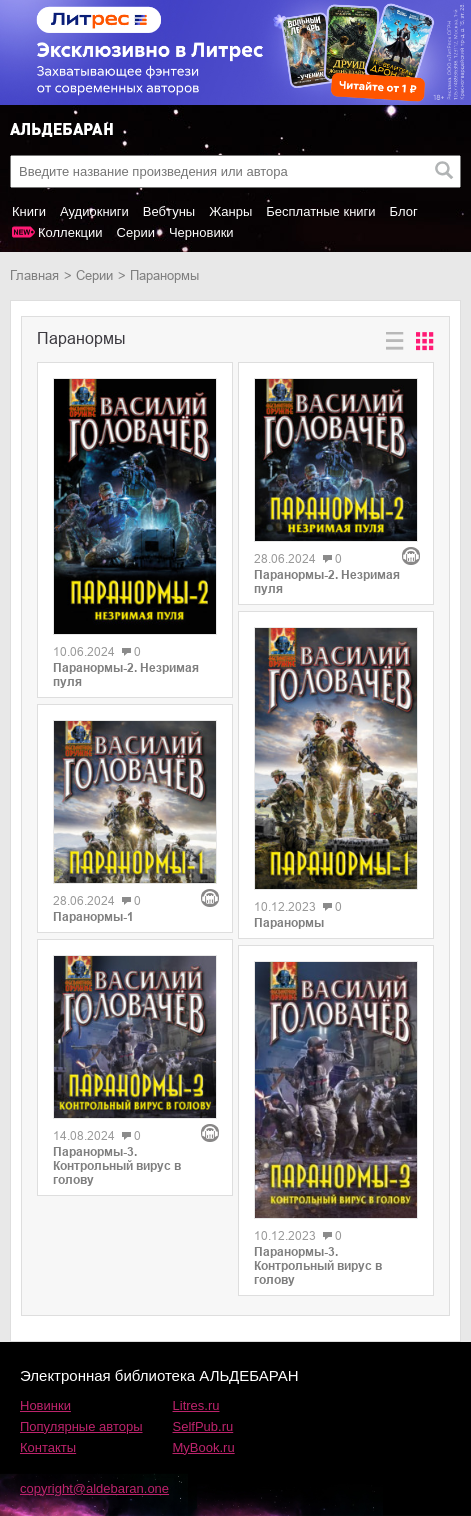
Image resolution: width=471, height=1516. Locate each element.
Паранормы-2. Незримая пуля (126, 675)
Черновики (201, 232)
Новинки (45, 1405)
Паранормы (289, 923)
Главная (34, 275)
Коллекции (70, 232)
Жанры (230, 211)
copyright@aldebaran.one (94, 1488)
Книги (29, 211)
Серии (136, 232)
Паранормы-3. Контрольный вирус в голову (117, 1166)
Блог (404, 211)
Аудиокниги (94, 211)
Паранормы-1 (93, 917)
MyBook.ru (204, 1447)
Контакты (48, 1447)
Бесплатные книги (320, 211)
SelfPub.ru (203, 1426)
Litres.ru (196, 1405)
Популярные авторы (81, 1426)
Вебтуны (169, 211)
